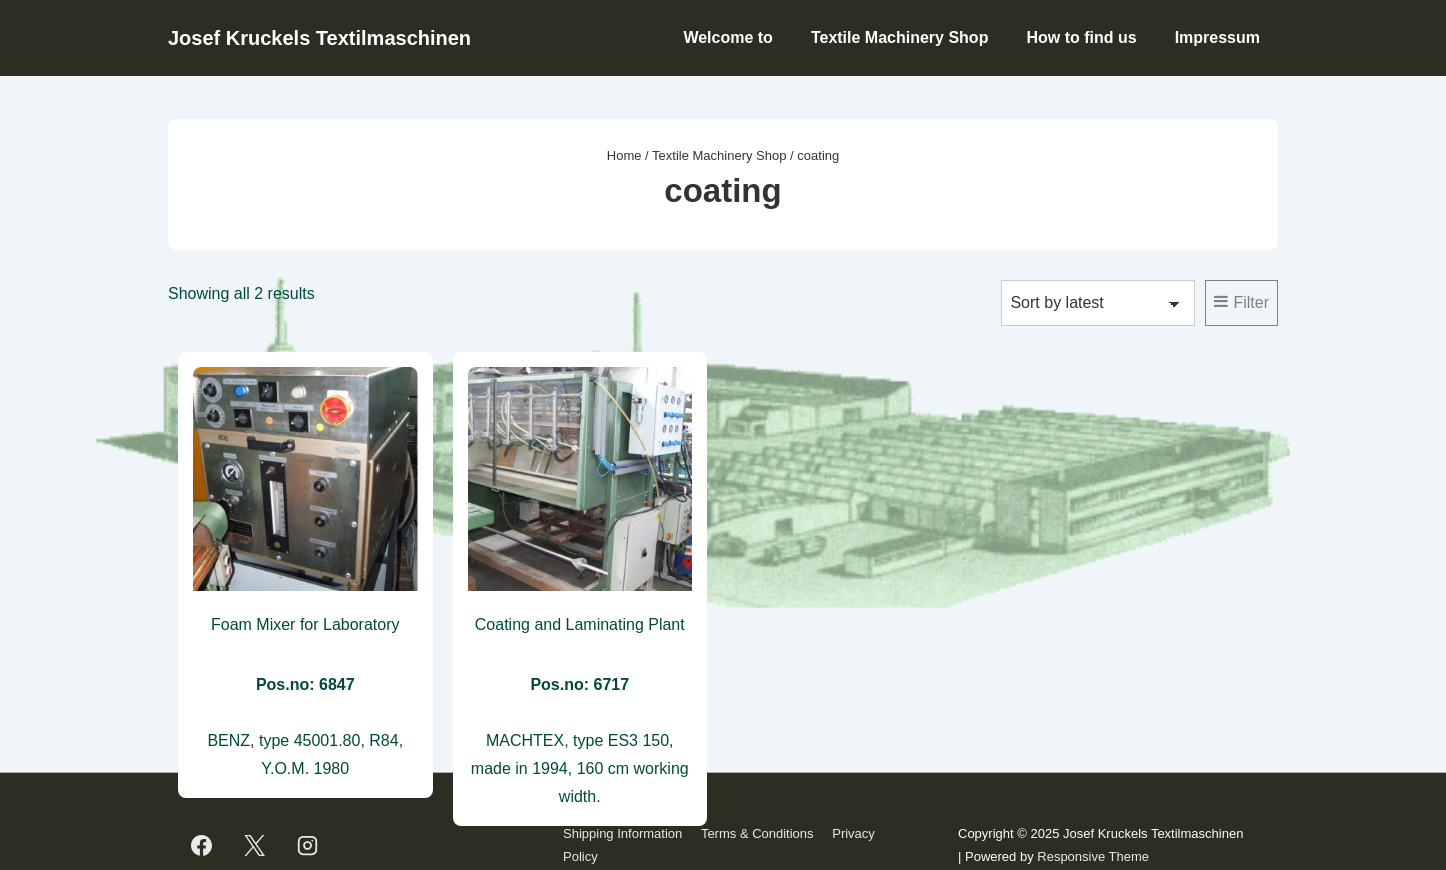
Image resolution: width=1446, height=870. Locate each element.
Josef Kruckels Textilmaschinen (319, 38)
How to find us (1081, 37)
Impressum (1217, 37)
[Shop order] (1098, 303)
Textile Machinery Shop (900, 37)
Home (624, 155)
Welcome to (728, 37)
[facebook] (202, 846)
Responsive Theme (1093, 856)
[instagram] (308, 846)
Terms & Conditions (757, 833)
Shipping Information (622, 833)
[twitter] (255, 846)
